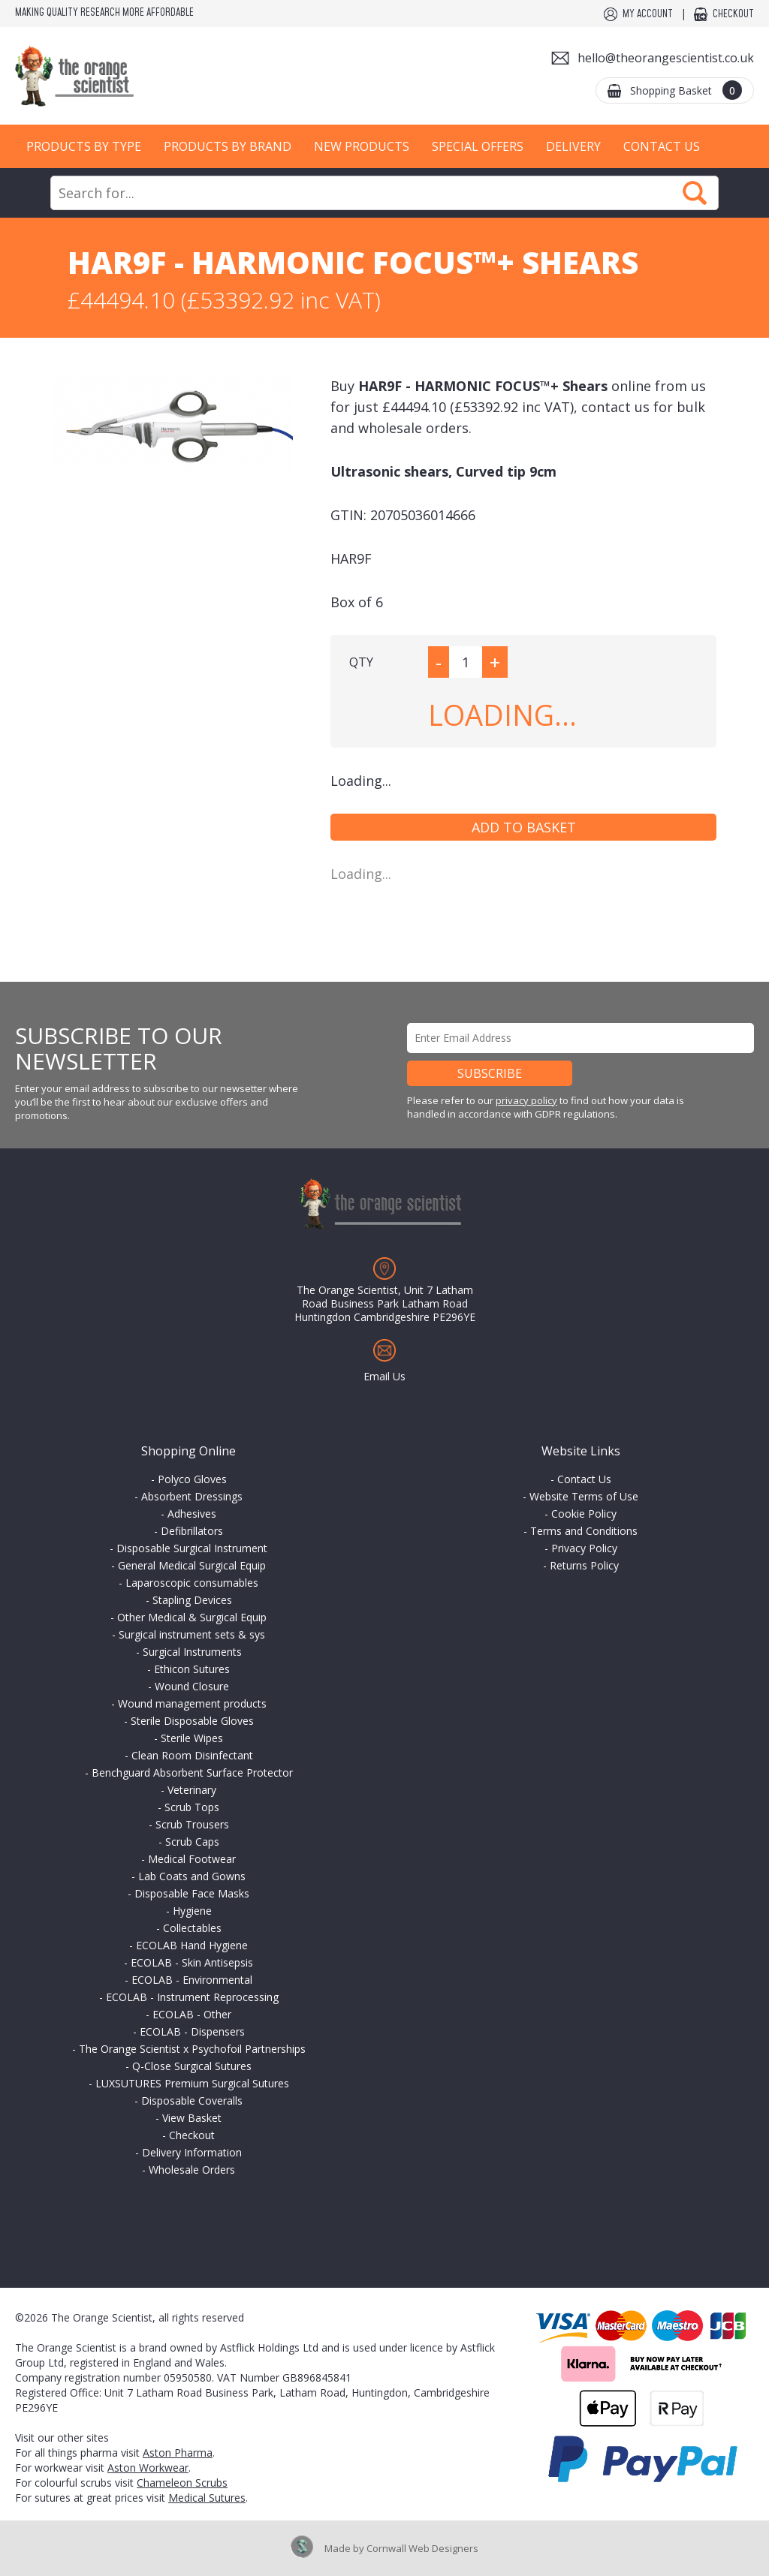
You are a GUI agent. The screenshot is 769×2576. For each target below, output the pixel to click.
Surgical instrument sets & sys (192, 1634)
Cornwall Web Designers (422, 2548)
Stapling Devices (192, 1600)
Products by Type (83, 146)
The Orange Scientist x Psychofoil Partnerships (192, 2049)
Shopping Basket (686, 90)
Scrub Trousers (192, 1824)
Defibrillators (192, 1531)
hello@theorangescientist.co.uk (666, 58)
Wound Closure (192, 1686)
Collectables (192, 1928)
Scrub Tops (191, 1807)
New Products (361, 146)
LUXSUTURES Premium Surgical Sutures (192, 2083)
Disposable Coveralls (192, 2100)
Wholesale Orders (192, 2169)
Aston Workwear (147, 2467)
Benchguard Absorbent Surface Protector (192, 1772)
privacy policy (526, 1100)
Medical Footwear (192, 1859)
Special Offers (477, 146)
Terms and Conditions (584, 1531)
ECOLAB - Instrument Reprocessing (192, 1997)
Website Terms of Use (583, 1496)
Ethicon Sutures (192, 1669)
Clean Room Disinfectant (192, 1755)
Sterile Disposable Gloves (192, 1721)
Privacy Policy (584, 1548)
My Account (648, 14)
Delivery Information (192, 2152)
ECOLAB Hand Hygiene (192, 1945)
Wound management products (192, 1703)
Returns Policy (584, 1565)
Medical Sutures (207, 2497)
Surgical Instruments (192, 1652)
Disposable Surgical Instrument (191, 1548)
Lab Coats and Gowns (192, 1876)
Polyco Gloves (192, 1479)
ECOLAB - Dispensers (192, 2031)
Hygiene (192, 1910)
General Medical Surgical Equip (192, 1565)
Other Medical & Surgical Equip (192, 1617)
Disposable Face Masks (191, 1893)
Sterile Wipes (192, 1738)
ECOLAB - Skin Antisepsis (192, 1962)
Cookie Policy (584, 1513)
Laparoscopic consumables (191, 1582)
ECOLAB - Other (191, 2014)
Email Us (384, 1376)
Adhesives (191, 1513)
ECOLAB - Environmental (191, 1980)
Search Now (694, 193)
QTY (361, 662)
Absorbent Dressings (192, 1496)
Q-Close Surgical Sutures (192, 2066)
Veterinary (191, 1790)
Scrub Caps (192, 1841)
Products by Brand (227, 146)
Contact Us (661, 146)
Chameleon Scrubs (182, 2482)
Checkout (733, 14)
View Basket (192, 2118)
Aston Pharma (178, 2452)
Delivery (573, 146)
